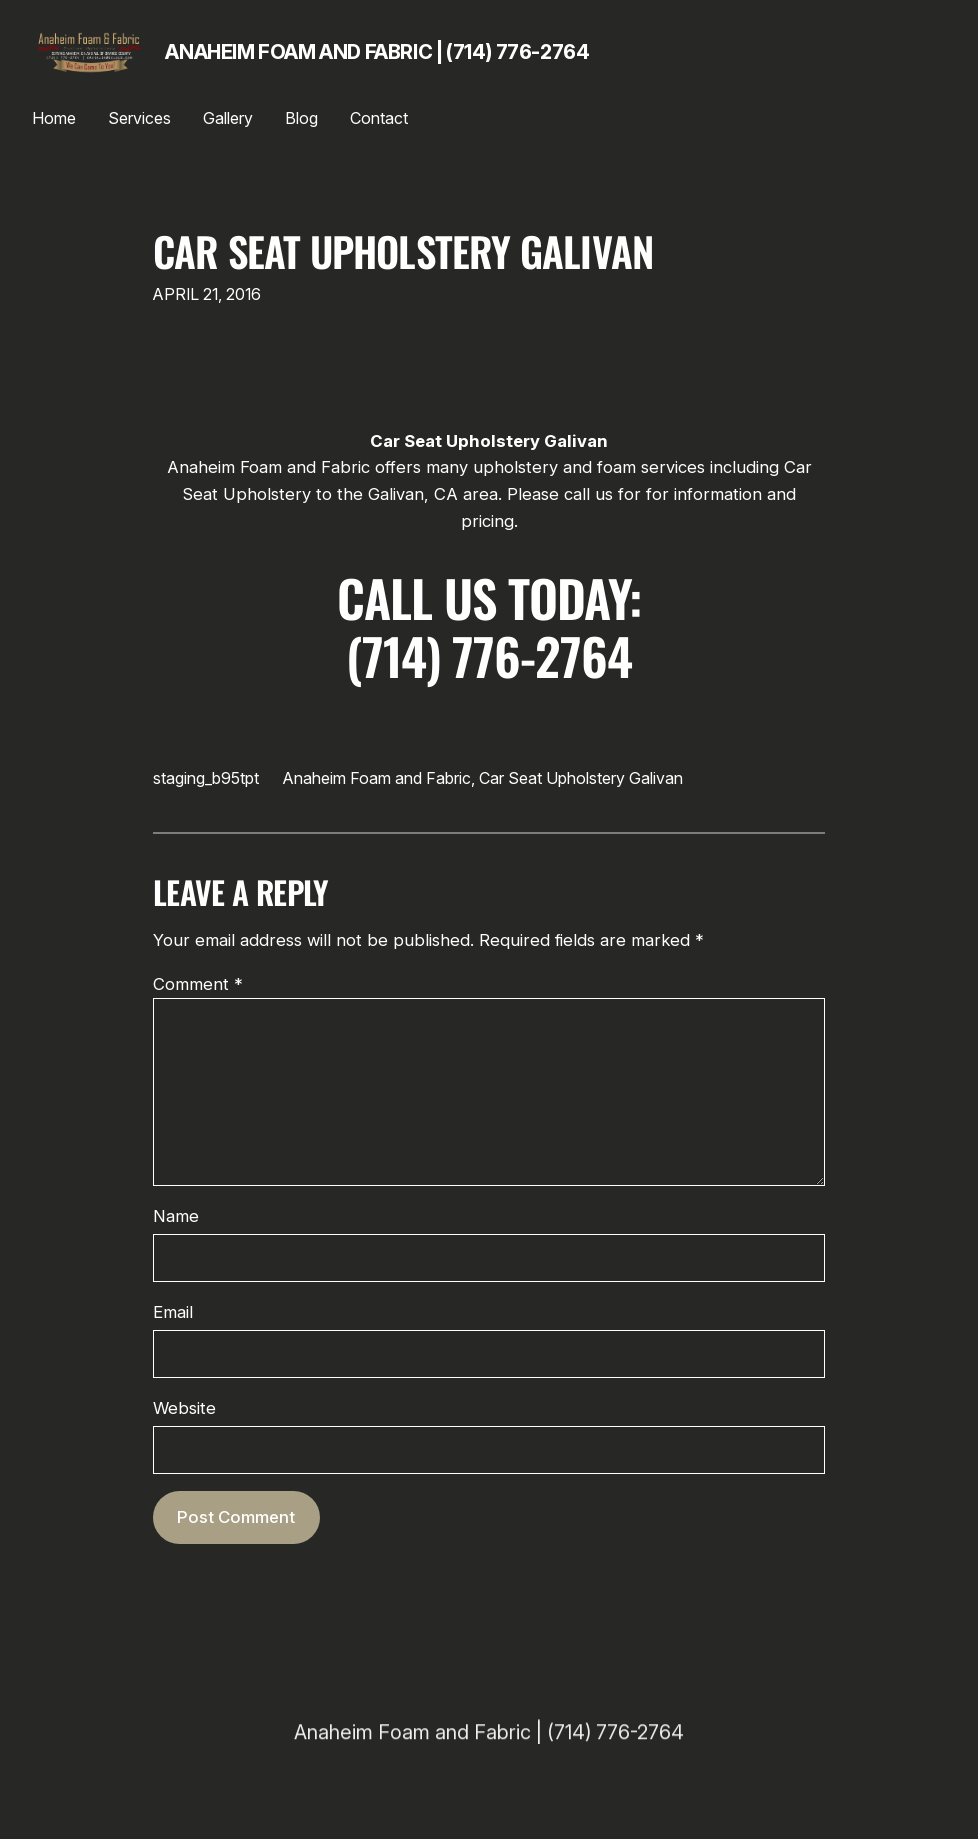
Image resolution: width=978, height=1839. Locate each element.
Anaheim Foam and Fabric (377, 778)
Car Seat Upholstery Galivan (403, 251)
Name (176, 1216)
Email (173, 1312)
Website (184, 1408)
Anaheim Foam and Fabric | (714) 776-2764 (377, 52)
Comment (198, 984)
